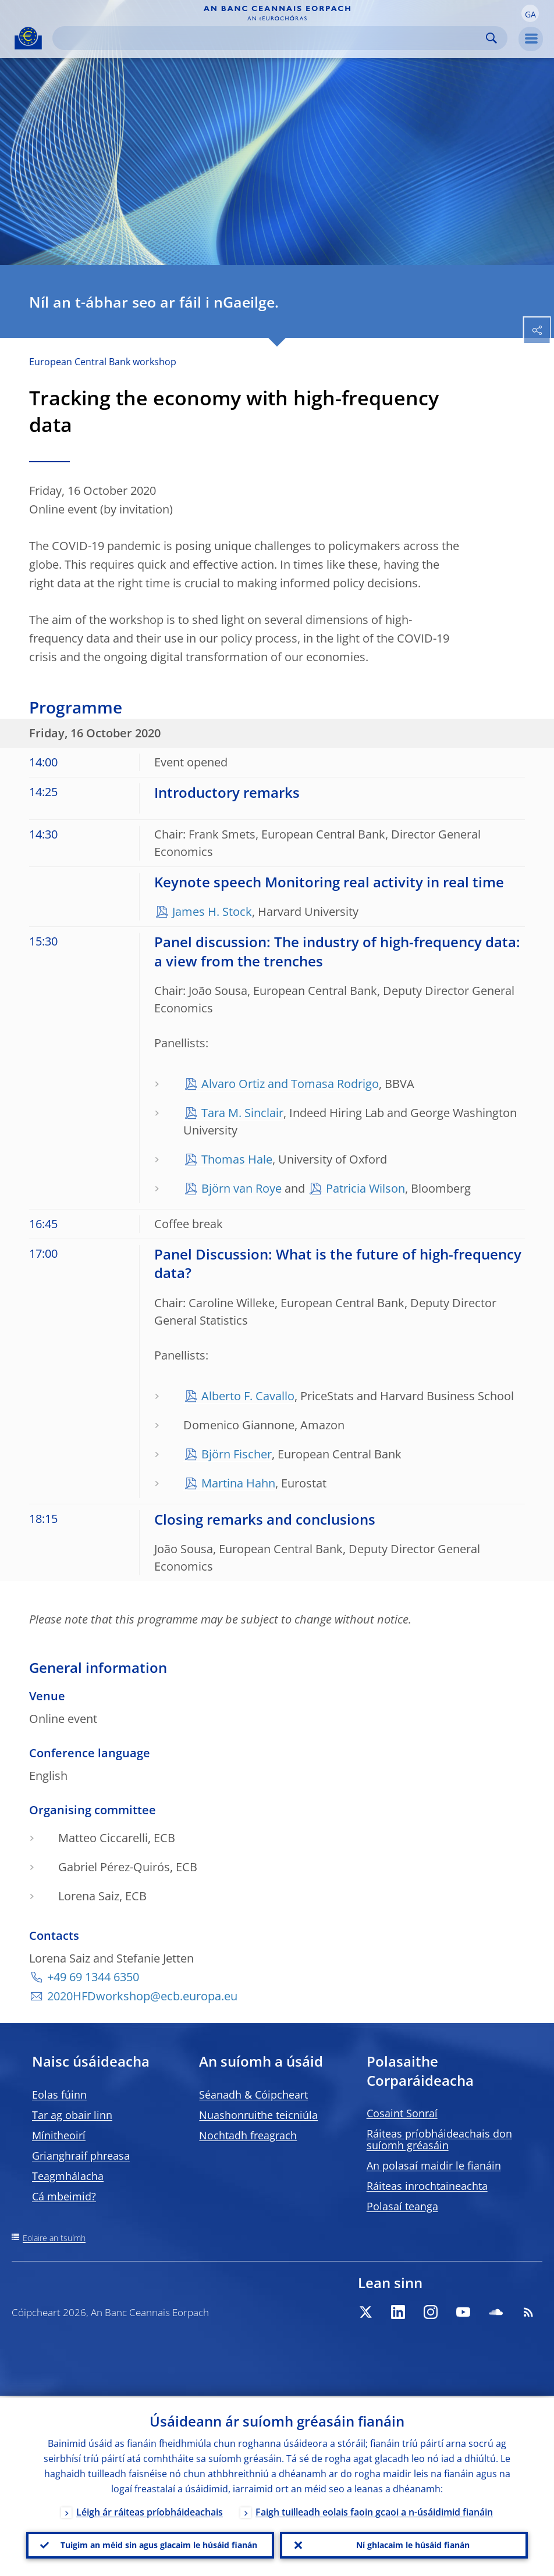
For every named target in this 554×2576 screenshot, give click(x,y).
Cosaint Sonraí (402, 2113)
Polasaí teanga (402, 2206)
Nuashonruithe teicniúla (258, 2115)
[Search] (270, 38)
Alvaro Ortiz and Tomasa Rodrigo (290, 1083)
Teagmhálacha (68, 2176)
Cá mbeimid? (64, 2196)
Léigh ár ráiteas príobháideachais (149, 2510)
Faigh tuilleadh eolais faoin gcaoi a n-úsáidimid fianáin (374, 2510)
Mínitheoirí (59, 2135)
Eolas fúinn (59, 2095)
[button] (530, 13)
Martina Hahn (238, 1483)
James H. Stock (212, 911)
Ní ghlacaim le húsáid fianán (413, 2544)
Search (491, 38)
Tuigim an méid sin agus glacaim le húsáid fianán (159, 2544)
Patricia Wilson (365, 1188)
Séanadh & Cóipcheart (253, 2095)
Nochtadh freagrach (248, 2135)
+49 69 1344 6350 (93, 1977)
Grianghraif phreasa (81, 2156)
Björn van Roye (241, 1188)
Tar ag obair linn (72, 2115)
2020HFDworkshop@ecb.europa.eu (142, 1996)
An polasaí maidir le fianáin (434, 2165)
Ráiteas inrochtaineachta (427, 2186)
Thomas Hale (236, 1159)
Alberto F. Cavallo (247, 1396)
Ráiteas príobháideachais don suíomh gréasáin (439, 2139)
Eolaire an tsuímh (54, 2237)
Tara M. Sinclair (242, 1113)
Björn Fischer (236, 1454)
